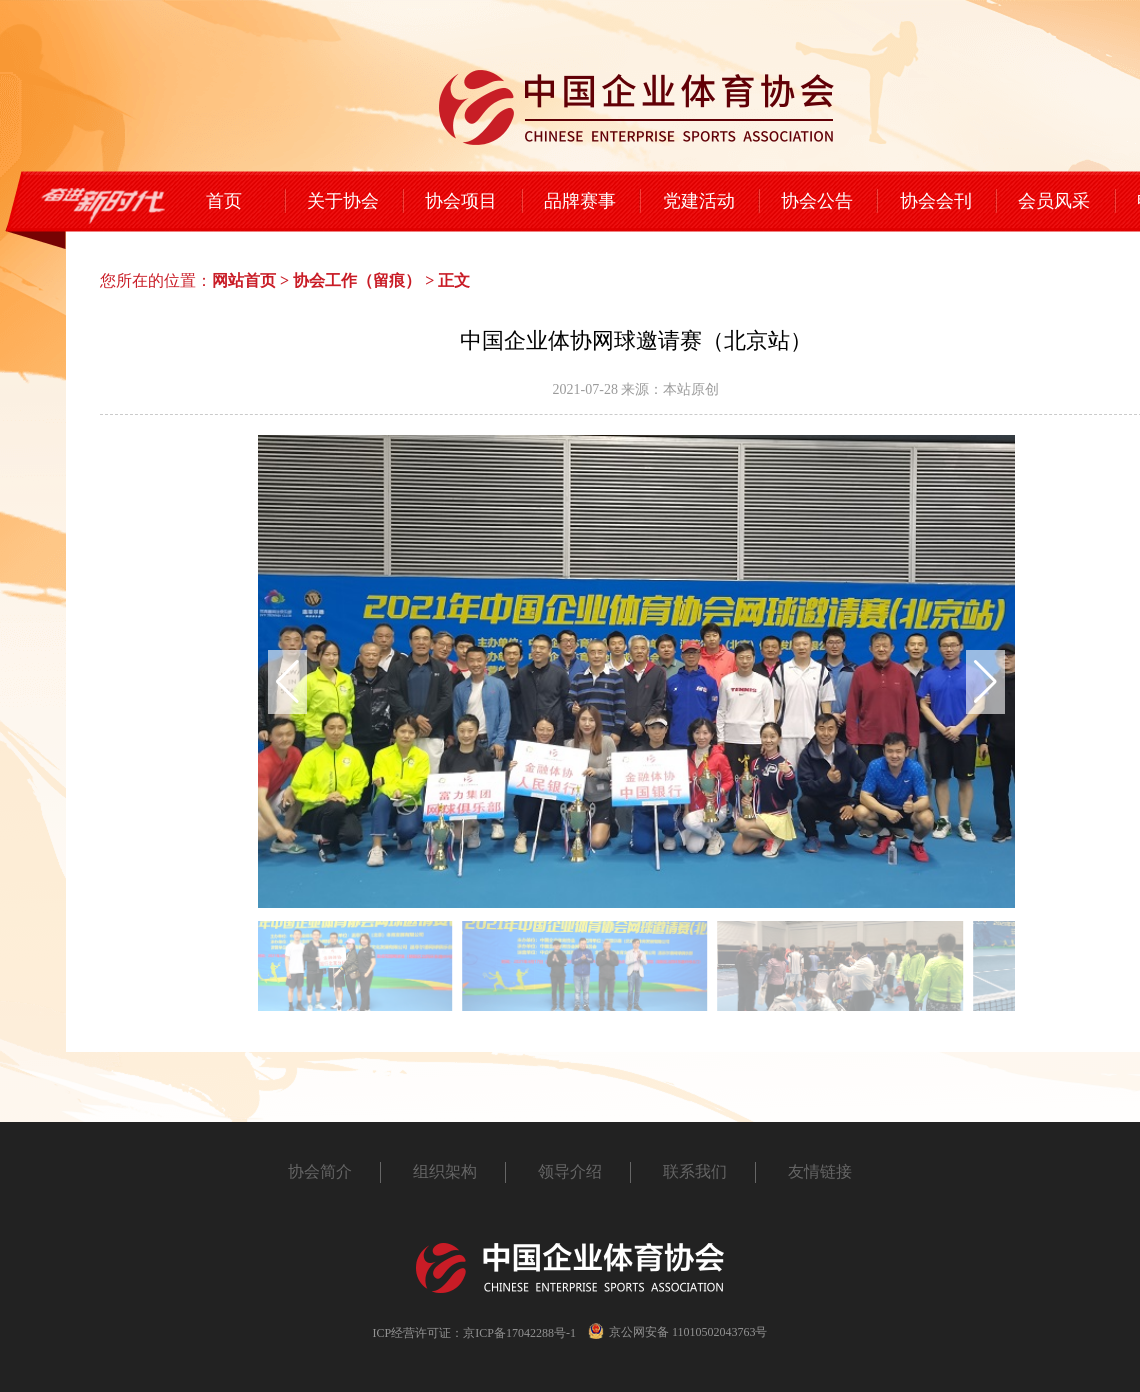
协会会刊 (936, 201)
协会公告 (817, 201)
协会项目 (461, 201)
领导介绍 (570, 1171)
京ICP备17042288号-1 (519, 1333)
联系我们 (695, 1171)
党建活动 (699, 201)
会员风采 (1054, 201)
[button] (985, 682)
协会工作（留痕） (357, 280)
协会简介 (320, 1171)
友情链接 (820, 1171)
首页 (224, 201)
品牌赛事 (580, 201)
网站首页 (244, 280)
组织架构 (445, 1171)
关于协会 (343, 201)
